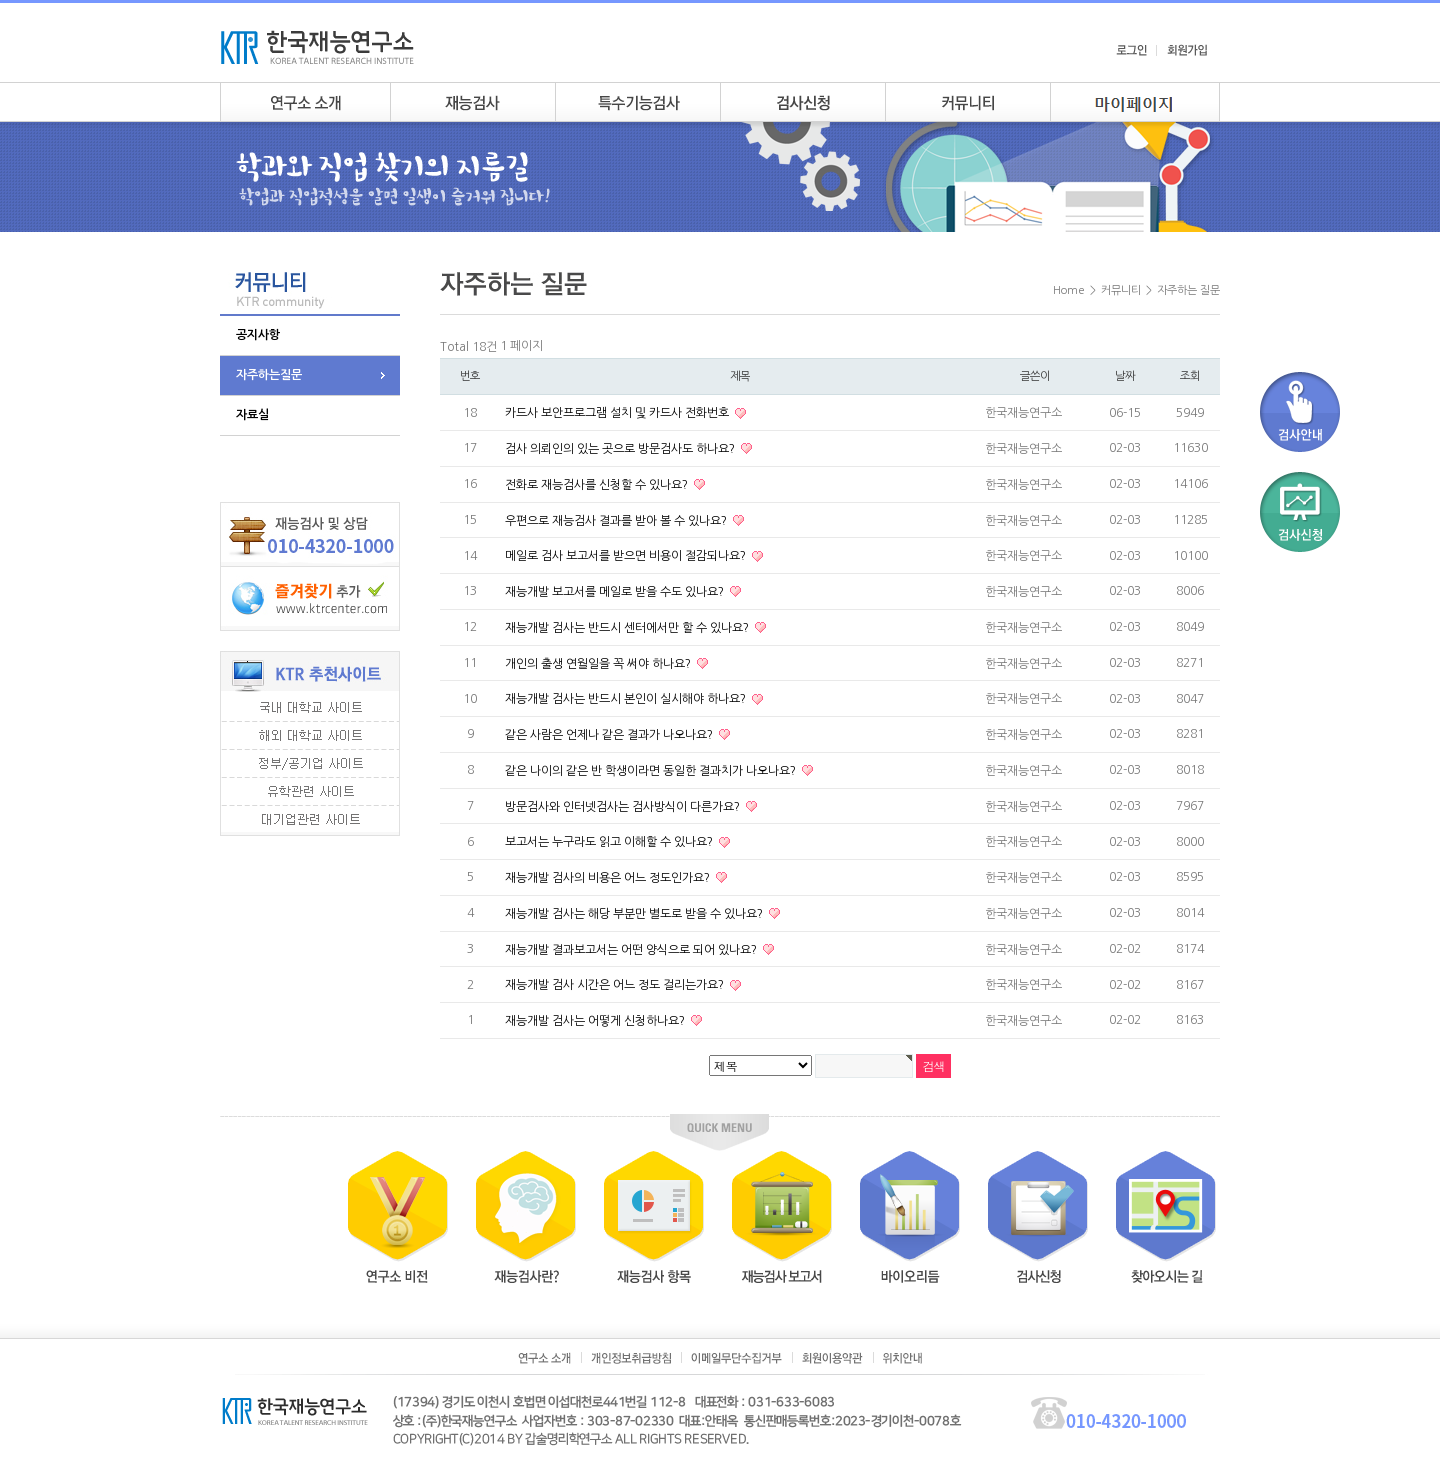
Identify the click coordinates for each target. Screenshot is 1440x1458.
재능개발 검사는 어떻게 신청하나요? (596, 1021)
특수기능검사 (637, 102)
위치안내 (902, 1358)
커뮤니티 (967, 102)
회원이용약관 (832, 1358)
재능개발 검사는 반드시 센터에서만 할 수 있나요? (628, 628)
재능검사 (472, 102)
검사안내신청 (802, 102)
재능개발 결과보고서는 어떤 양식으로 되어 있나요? (632, 949)
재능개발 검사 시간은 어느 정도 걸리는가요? (616, 985)
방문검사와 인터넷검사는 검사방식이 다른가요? (624, 806)
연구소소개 (305, 102)
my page (1135, 102)
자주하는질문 (269, 375)
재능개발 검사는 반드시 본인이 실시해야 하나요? (627, 699)
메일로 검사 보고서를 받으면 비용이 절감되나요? (627, 556)
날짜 (1125, 376)
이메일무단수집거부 (736, 1358)
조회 (1190, 376)
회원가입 (1187, 50)
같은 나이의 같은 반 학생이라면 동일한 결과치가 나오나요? (652, 771)
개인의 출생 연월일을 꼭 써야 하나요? (599, 663)
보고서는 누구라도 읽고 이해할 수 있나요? (610, 842)
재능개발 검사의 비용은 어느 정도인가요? (609, 878)
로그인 (1131, 50)
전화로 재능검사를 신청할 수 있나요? (598, 485)
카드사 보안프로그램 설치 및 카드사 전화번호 (618, 413)
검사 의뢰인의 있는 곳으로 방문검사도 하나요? (621, 449)
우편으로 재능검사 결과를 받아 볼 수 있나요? (617, 520)
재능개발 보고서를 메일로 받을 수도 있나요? (616, 592)
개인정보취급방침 (631, 1358)
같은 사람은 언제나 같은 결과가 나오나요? (610, 735)
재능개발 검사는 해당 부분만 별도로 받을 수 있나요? (635, 914)
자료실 (252, 415)
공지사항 (258, 335)
